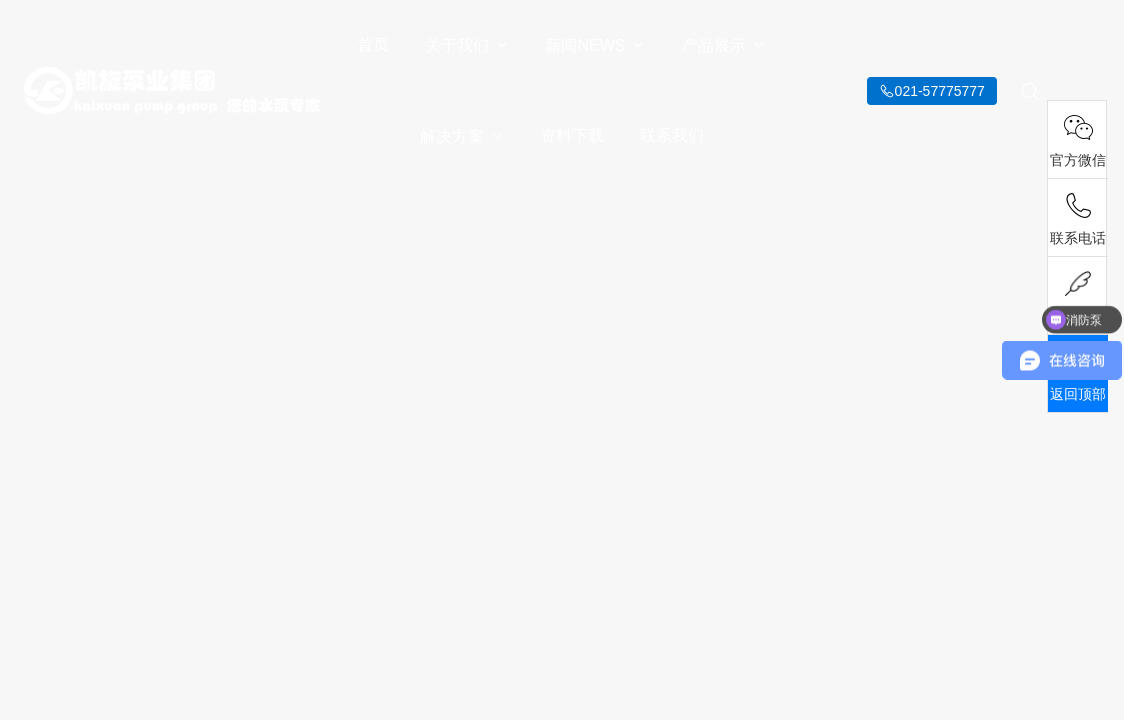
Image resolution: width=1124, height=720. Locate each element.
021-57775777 (940, 91)
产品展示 (724, 45)
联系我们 (672, 135)
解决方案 (462, 136)
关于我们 (467, 45)
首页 (373, 44)
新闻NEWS (595, 45)
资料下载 (572, 135)
